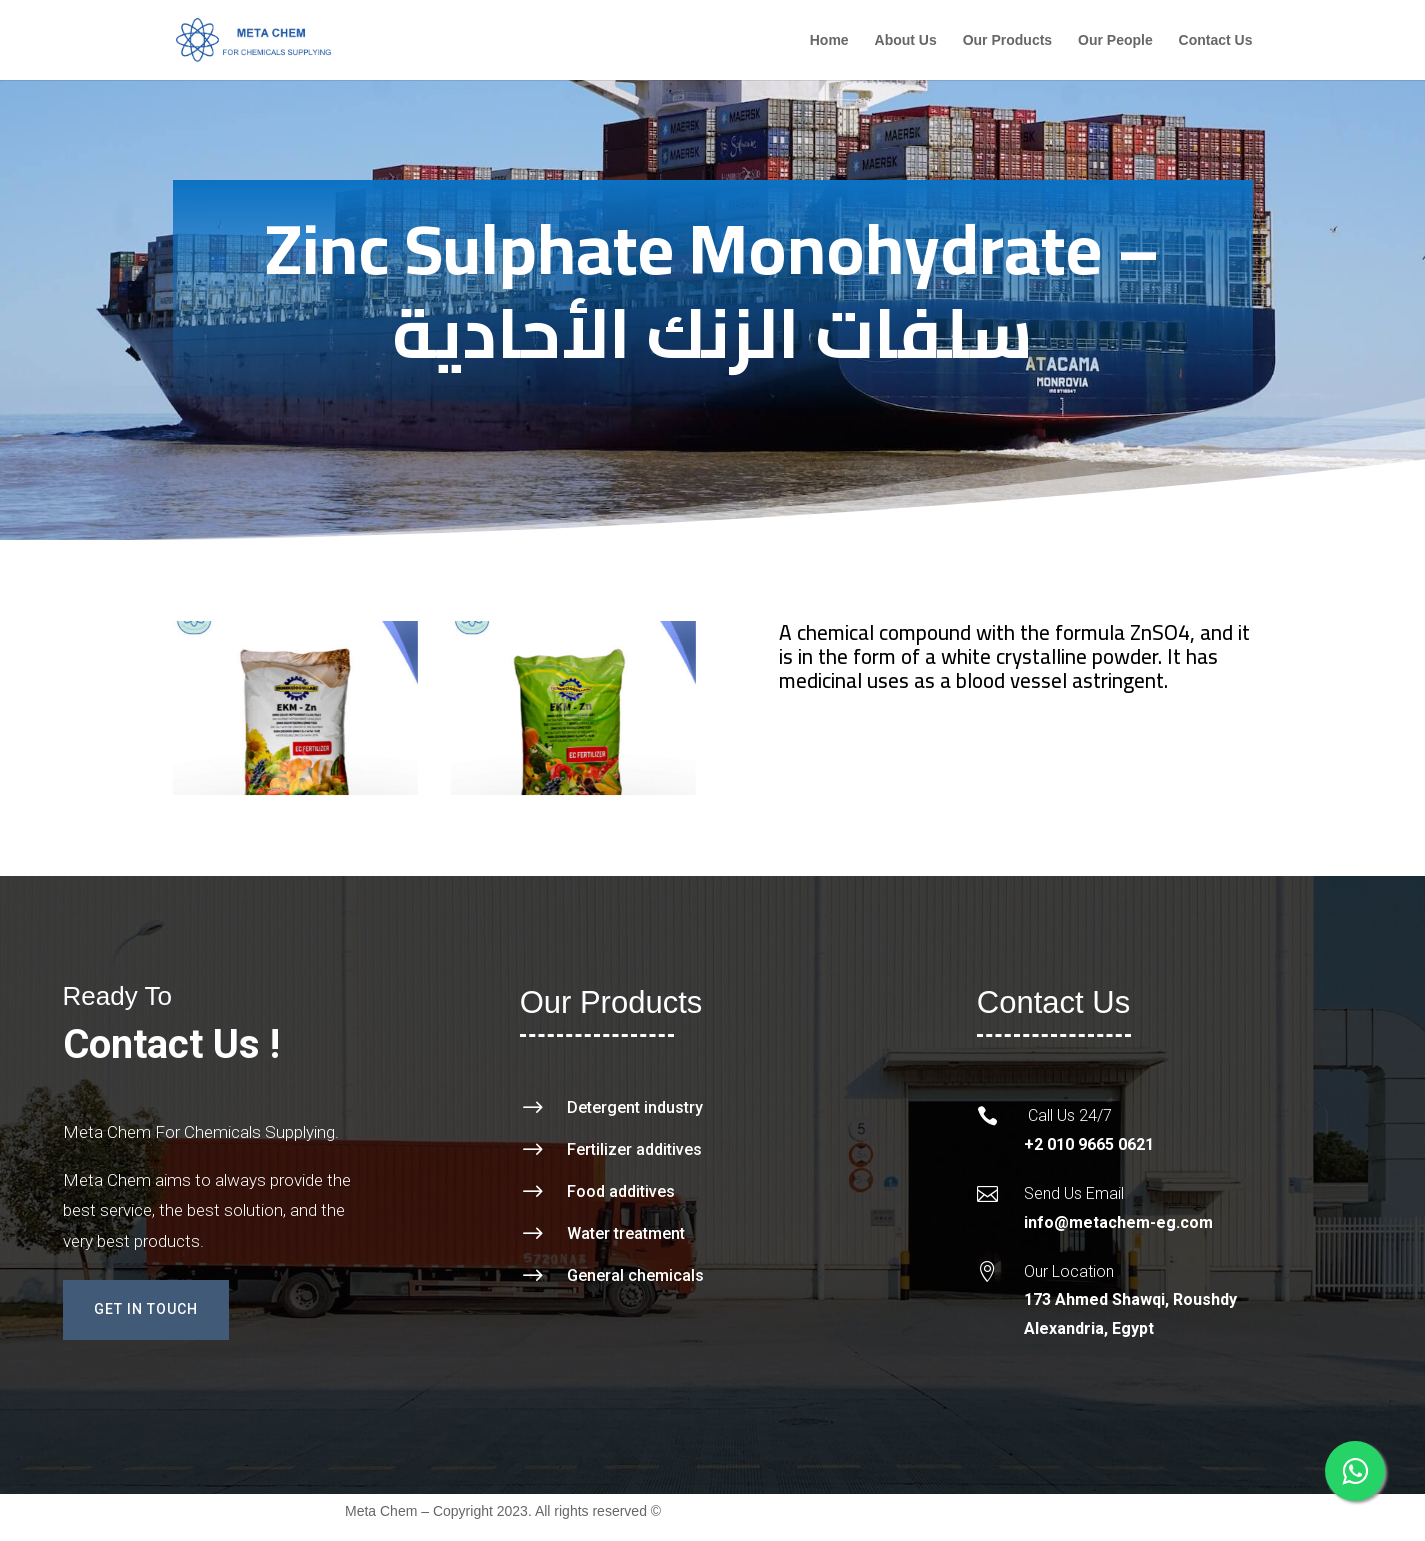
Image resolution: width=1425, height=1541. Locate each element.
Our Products (1007, 40)
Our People (1115, 40)
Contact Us (1216, 40)
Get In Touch (146, 1309)
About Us (906, 40)
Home (829, 40)
